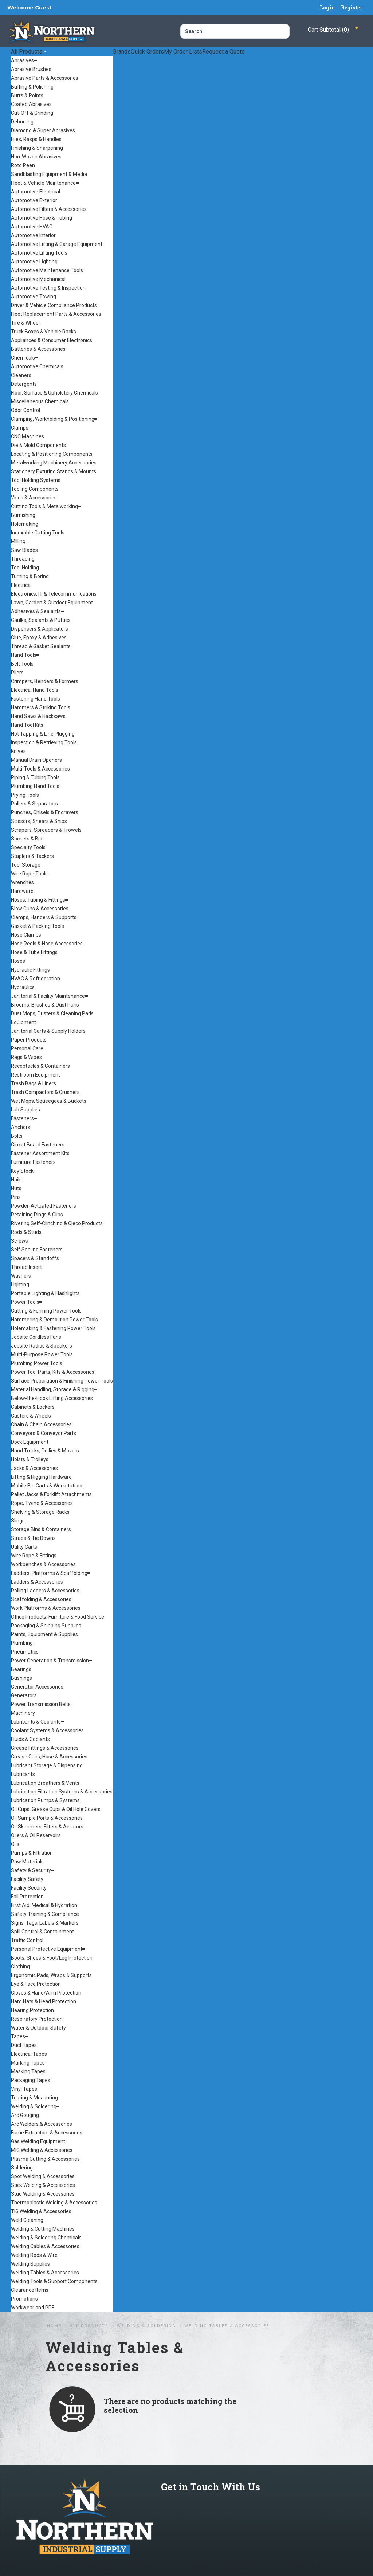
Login (327, 7)
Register (351, 7)
